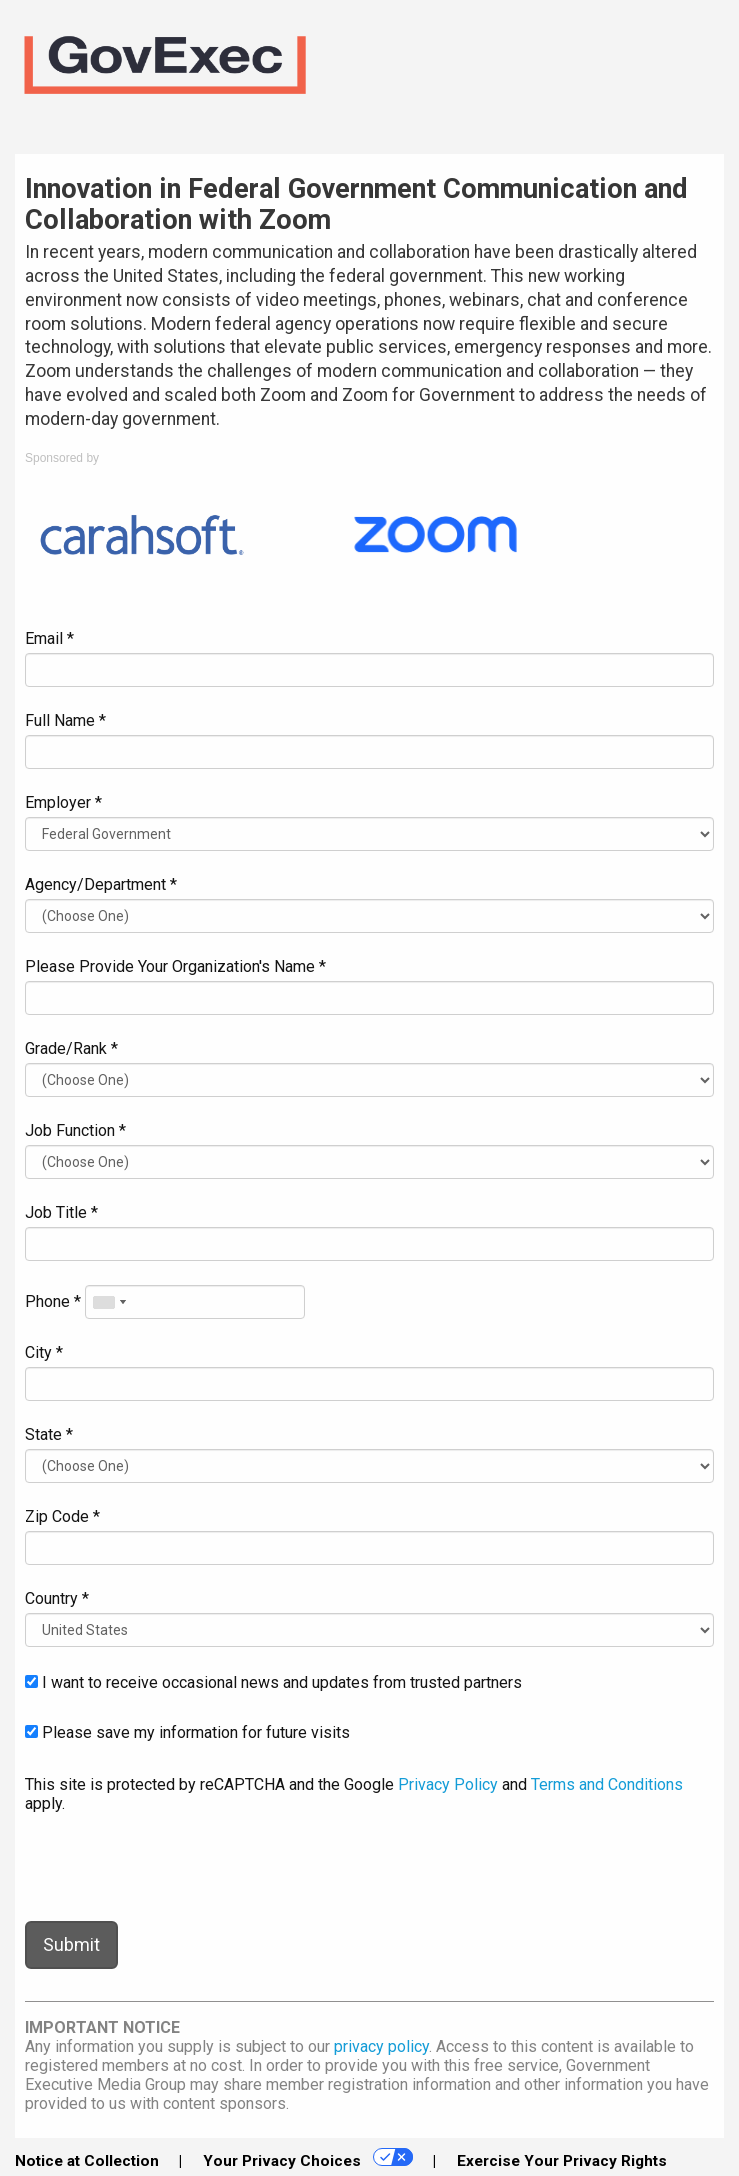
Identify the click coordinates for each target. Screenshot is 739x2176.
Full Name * (65, 720)
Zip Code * (62, 1516)
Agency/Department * (101, 884)
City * (44, 1352)
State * (49, 1434)
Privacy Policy (448, 1784)
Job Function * (75, 1130)
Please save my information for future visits (187, 1732)
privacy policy (381, 2046)
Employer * (63, 802)
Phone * (53, 1301)
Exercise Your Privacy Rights (562, 2161)
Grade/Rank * (71, 1048)
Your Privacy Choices (308, 2159)
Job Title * (61, 1212)
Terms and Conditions (607, 1784)
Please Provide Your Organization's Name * (175, 966)
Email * (49, 638)
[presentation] (177, 1867)
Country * (57, 1598)
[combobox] (109, 1302)
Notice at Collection (87, 2161)
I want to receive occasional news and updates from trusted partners (273, 1682)
